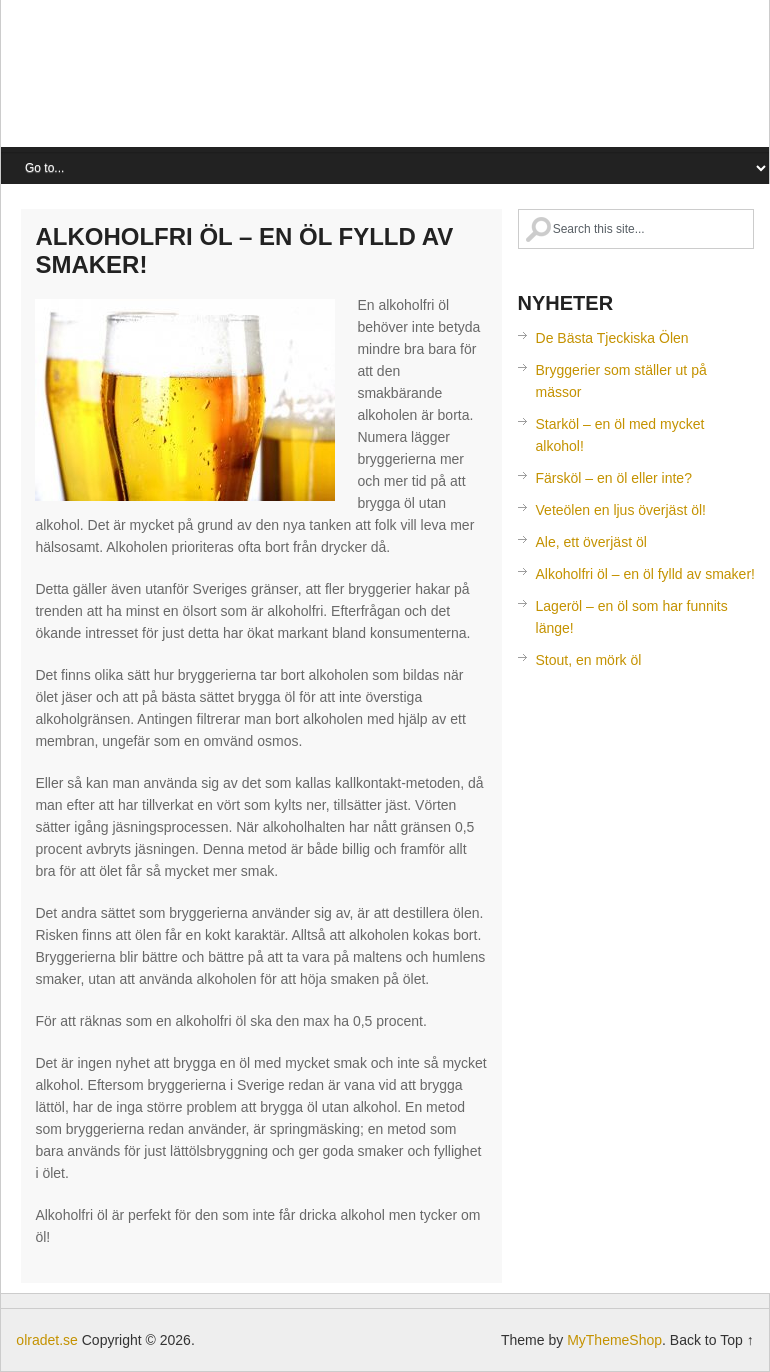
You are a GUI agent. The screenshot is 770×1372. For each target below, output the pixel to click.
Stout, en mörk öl (589, 660)
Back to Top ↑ (712, 1340)
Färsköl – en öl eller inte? (614, 478)
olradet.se (216, 78)
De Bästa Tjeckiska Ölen (612, 338)
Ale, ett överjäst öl (591, 542)
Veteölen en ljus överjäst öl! (621, 510)
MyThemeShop (614, 1340)
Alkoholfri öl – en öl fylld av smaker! (645, 574)
